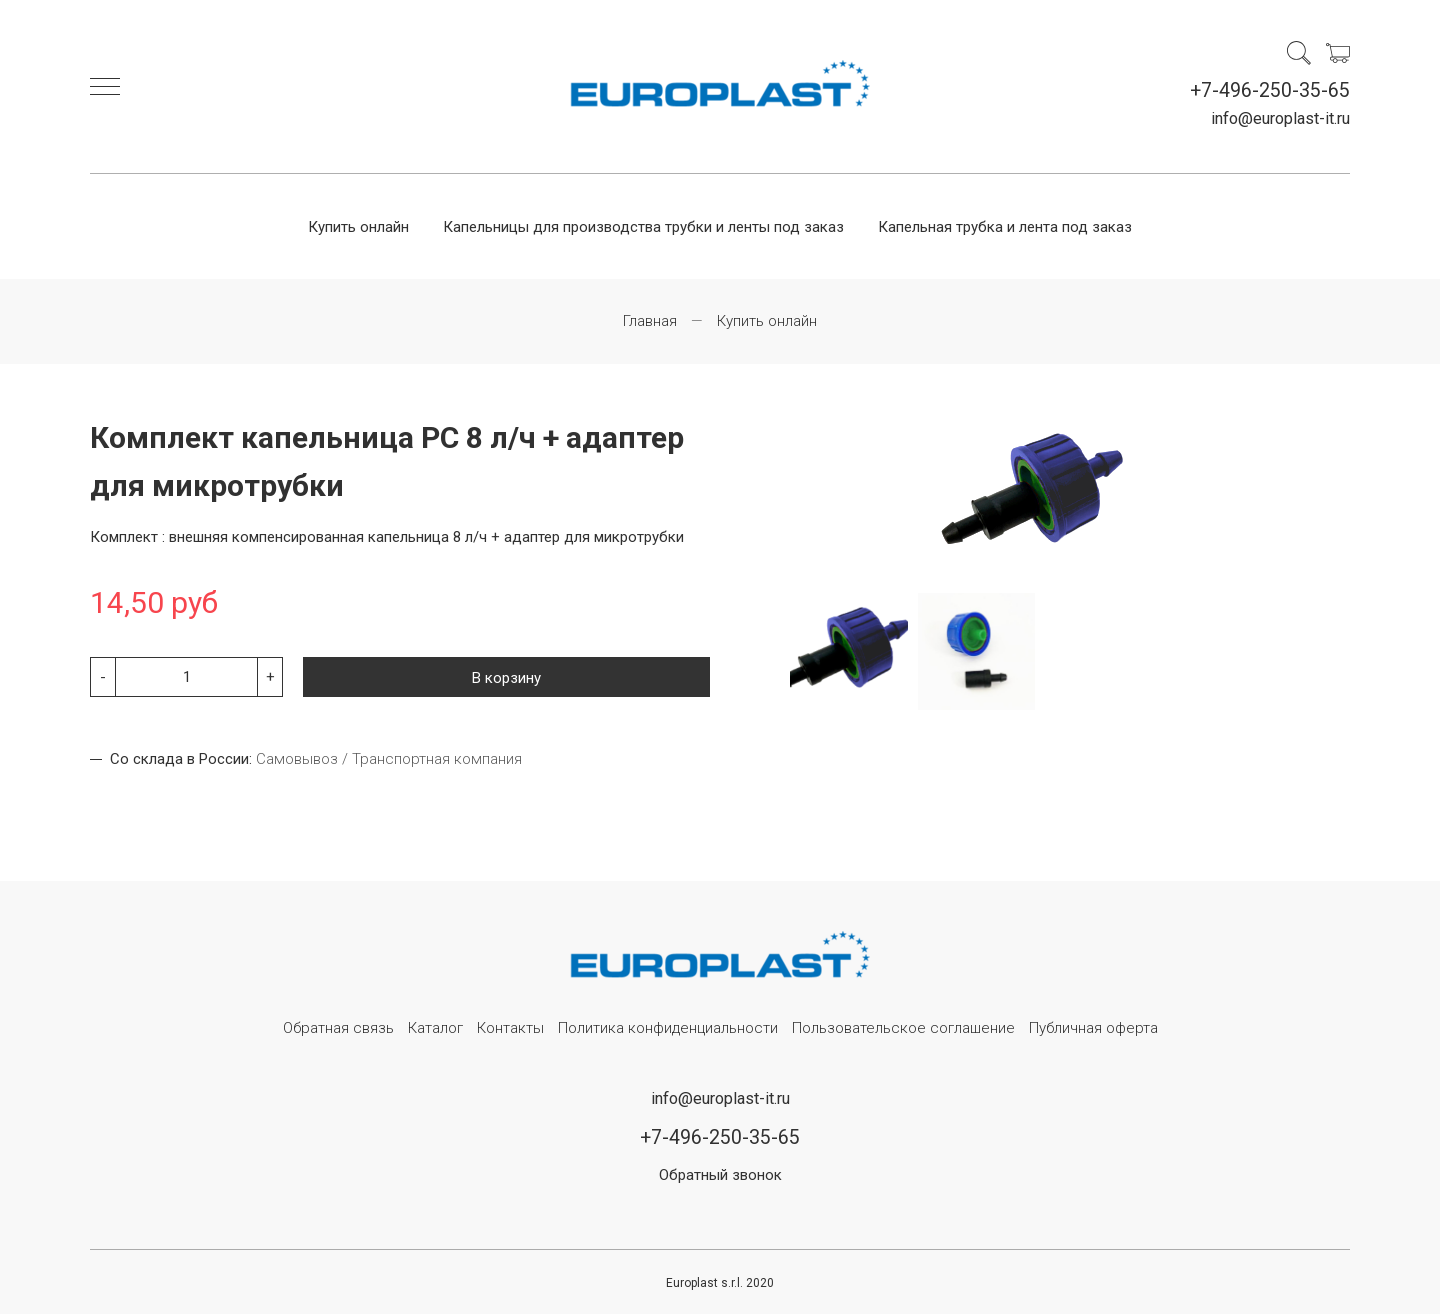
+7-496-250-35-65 (1270, 90)
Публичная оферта (1093, 1028)
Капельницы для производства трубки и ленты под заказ (643, 227)
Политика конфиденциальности (668, 1028)
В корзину (506, 678)
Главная (650, 321)
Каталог (435, 1028)
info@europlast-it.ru (1280, 118)
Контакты (510, 1028)
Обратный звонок (720, 1175)
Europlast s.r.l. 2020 (720, 1283)
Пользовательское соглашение (903, 1028)
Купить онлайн (358, 227)
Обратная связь (338, 1028)
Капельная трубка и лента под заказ (1005, 227)
